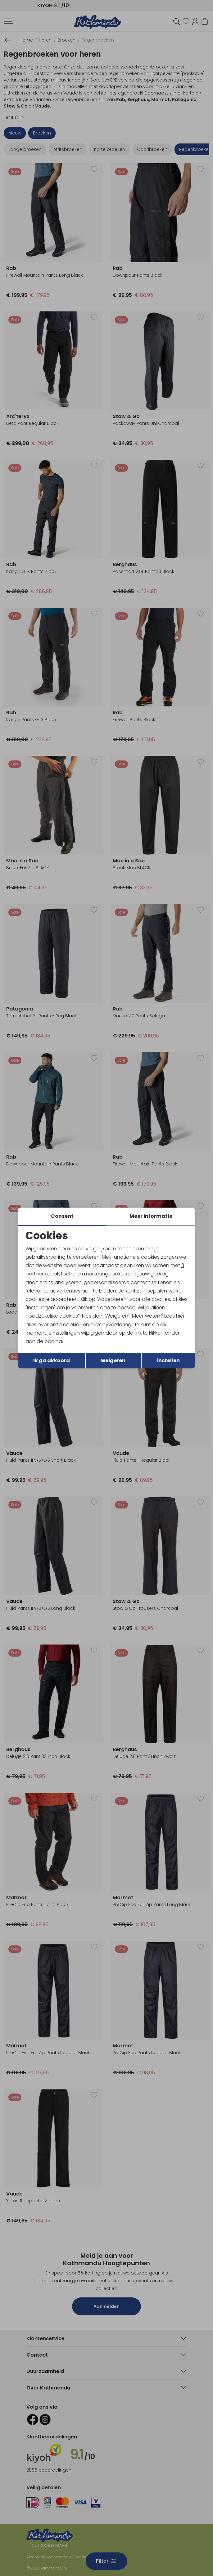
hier (180, 1315)
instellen (168, 1360)
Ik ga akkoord (51, 1360)
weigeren (113, 1360)
